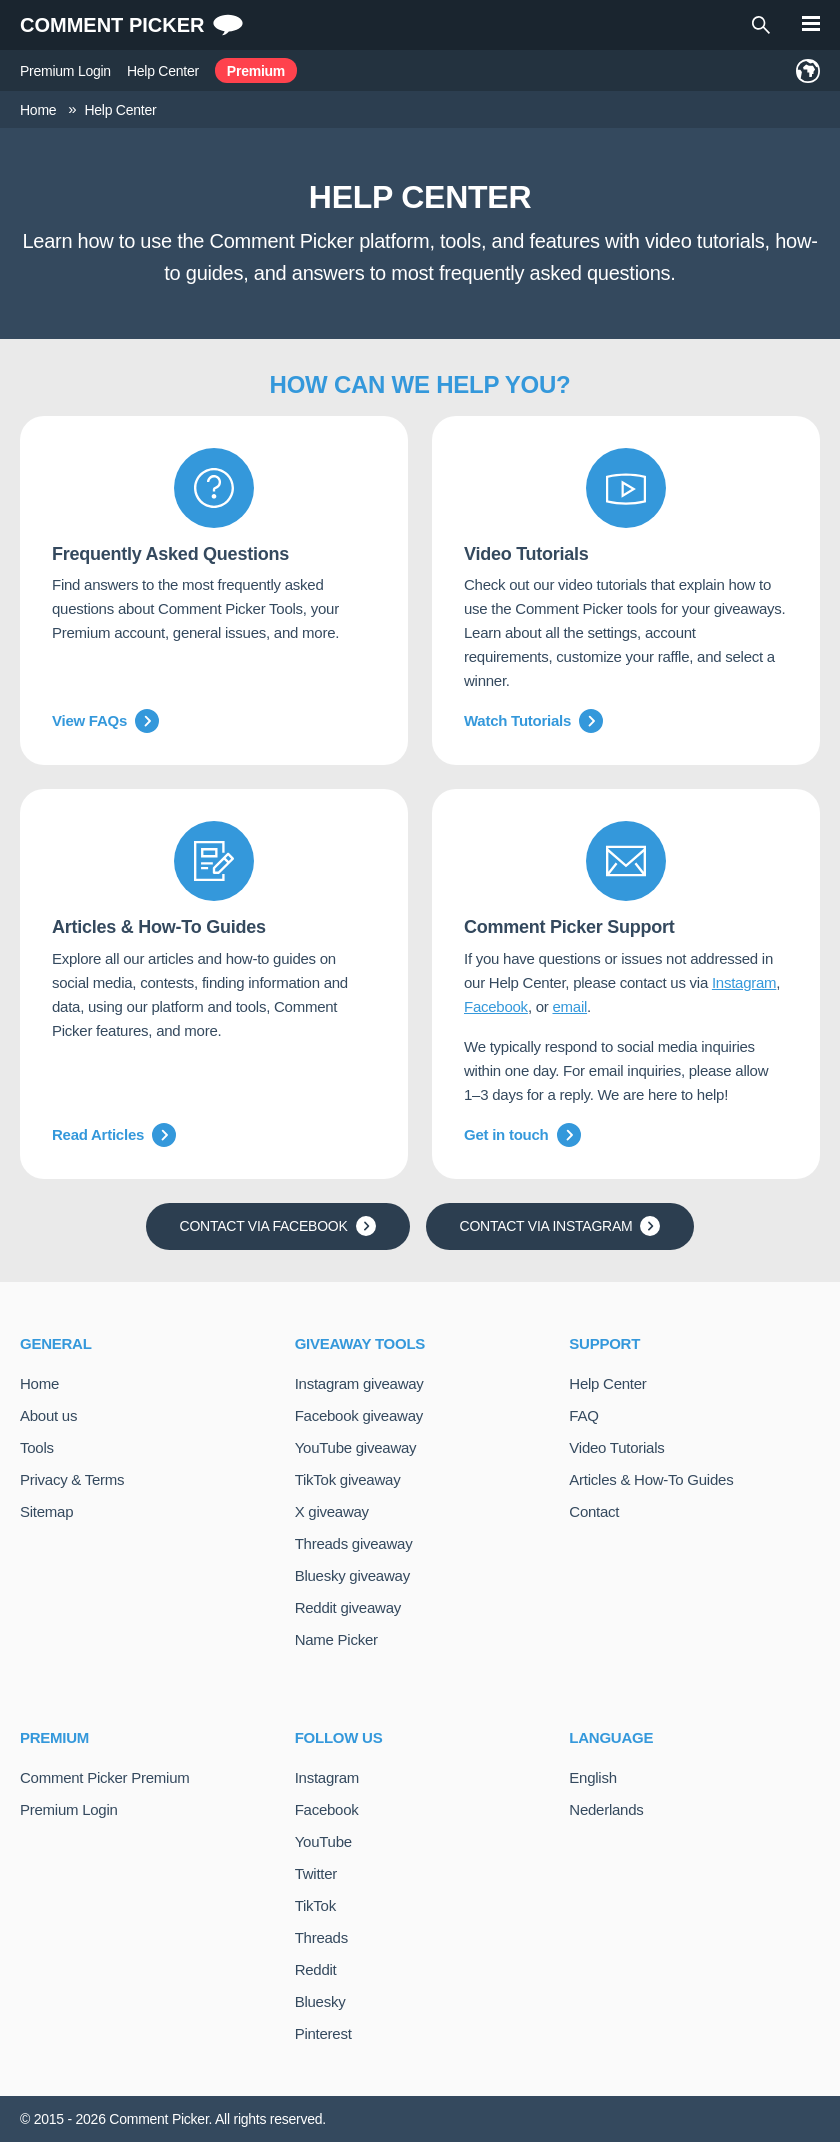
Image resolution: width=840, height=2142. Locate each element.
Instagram (744, 982)
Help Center (163, 71)
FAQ (583, 1415)
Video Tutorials (616, 1447)
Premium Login (65, 71)
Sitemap (46, 1511)
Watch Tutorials (533, 721)
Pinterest (323, 2033)
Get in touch (522, 1135)
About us (48, 1415)
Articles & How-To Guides (651, 1479)
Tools (37, 1447)
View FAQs (105, 721)
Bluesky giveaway (352, 1575)
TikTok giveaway (348, 1479)
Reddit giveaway (348, 1607)
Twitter (316, 1873)
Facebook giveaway (359, 1415)
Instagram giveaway (359, 1383)
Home (39, 1383)
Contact (594, 1511)
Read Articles (114, 1135)
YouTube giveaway (356, 1447)
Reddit (316, 1969)
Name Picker (336, 1639)
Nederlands (606, 1809)
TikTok (315, 1905)
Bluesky (320, 2001)
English (592, 1777)
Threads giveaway (354, 1543)
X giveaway (332, 1511)
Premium (256, 71)
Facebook (496, 1006)
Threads (321, 1937)
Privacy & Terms (72, 1479)
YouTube (323, 1841)
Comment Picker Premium (105, 1777)
